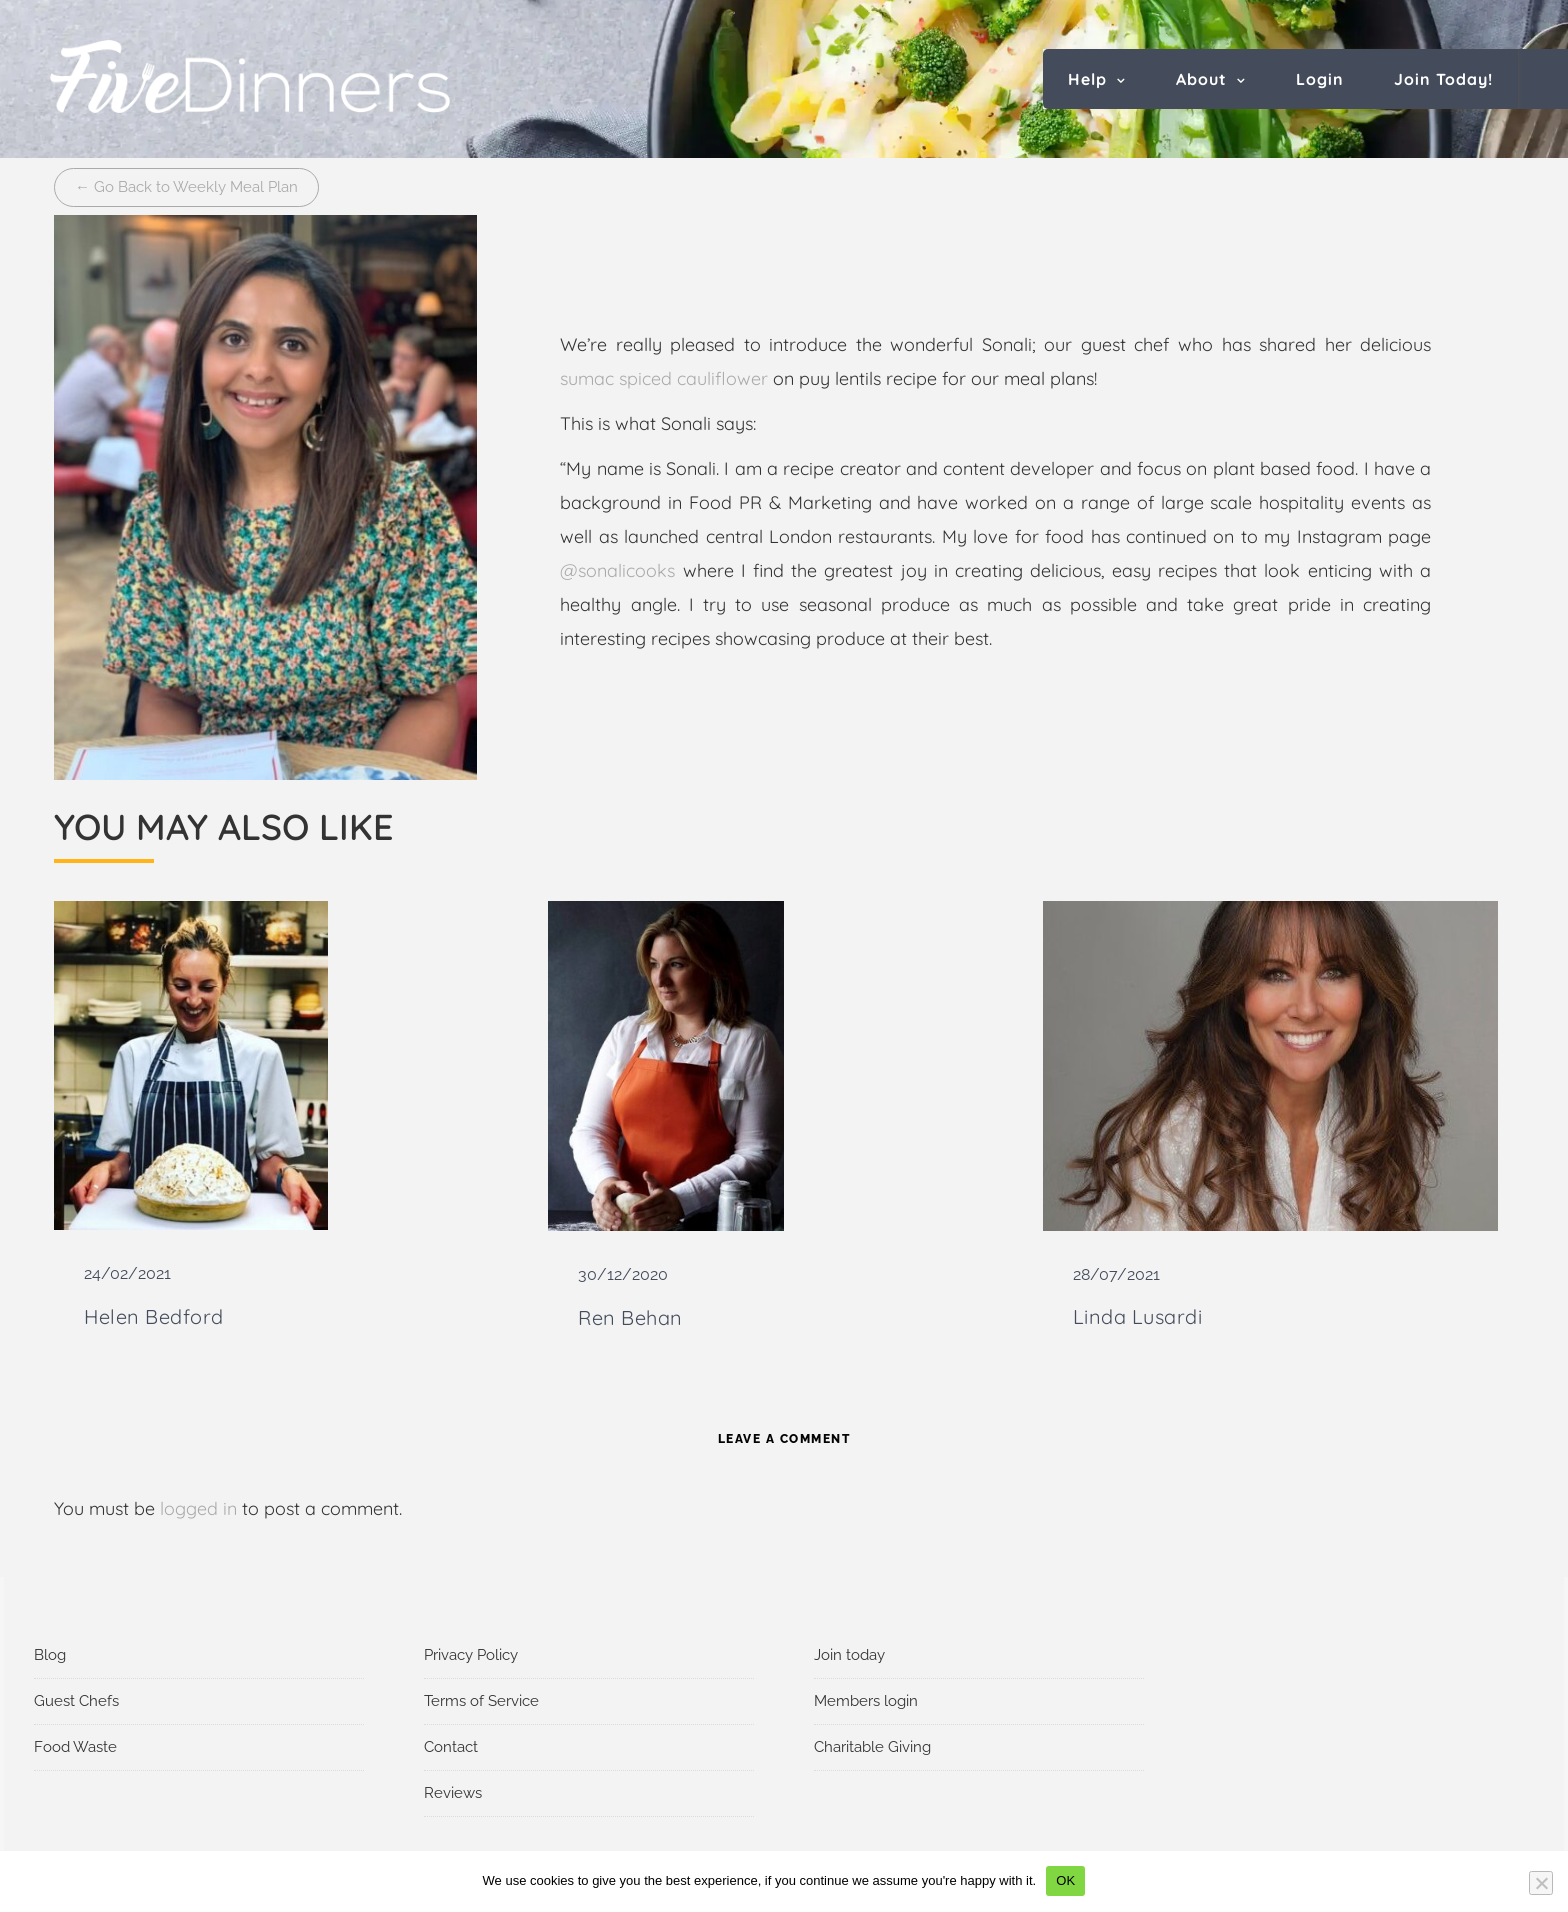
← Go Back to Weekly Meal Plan (186, 187)
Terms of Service (481, 1701)
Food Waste (75, 1747)
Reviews (453, 1793)
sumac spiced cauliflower (664, 378)
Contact (451, 1747)
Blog (50, 1655)
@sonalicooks (617, 570)
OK (1065, 1880)
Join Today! (1443, 79)
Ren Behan (630, 1317)
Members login (866, 1701)
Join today (849, 1655)
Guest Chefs (76, 1701)
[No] (1541, 1883)
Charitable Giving (872, 1747)
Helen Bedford (154, 1316)
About (1201, 79)
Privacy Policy (471, 1655)
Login (1320, 79)
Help (1087, 79)
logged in (198, 1508)
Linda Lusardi (1138, 1316)
